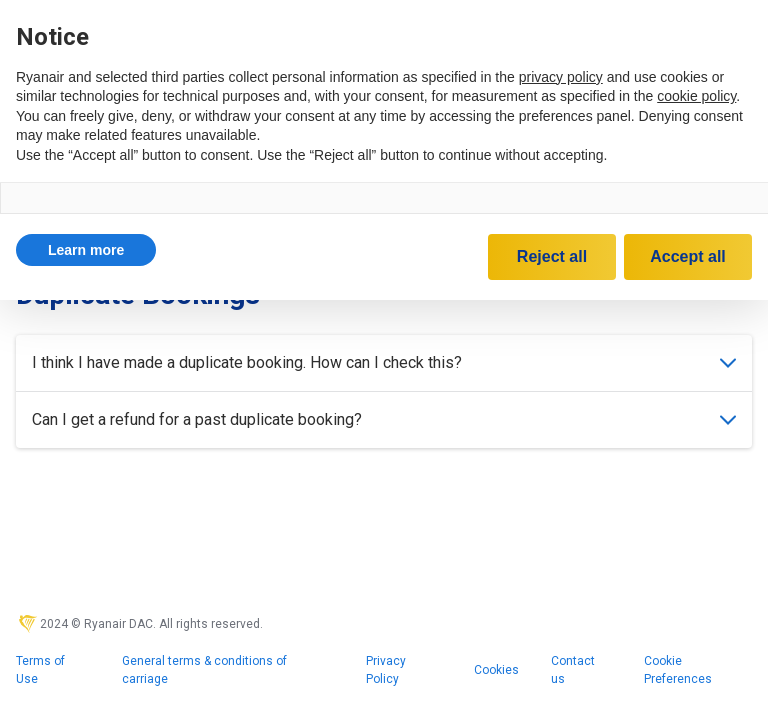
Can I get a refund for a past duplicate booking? (384, 419)
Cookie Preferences (678, 670)
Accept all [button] (688, 256)
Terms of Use (40, 670)
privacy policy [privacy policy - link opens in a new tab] (561, 77)
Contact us (573, 670)
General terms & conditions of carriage (204, 670)
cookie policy (696, 96)
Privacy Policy (386, 670)
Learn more (86, 250)
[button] (86, 250)
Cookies (496, 670)
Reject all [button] (552, 256)
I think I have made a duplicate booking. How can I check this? (384, 362)
